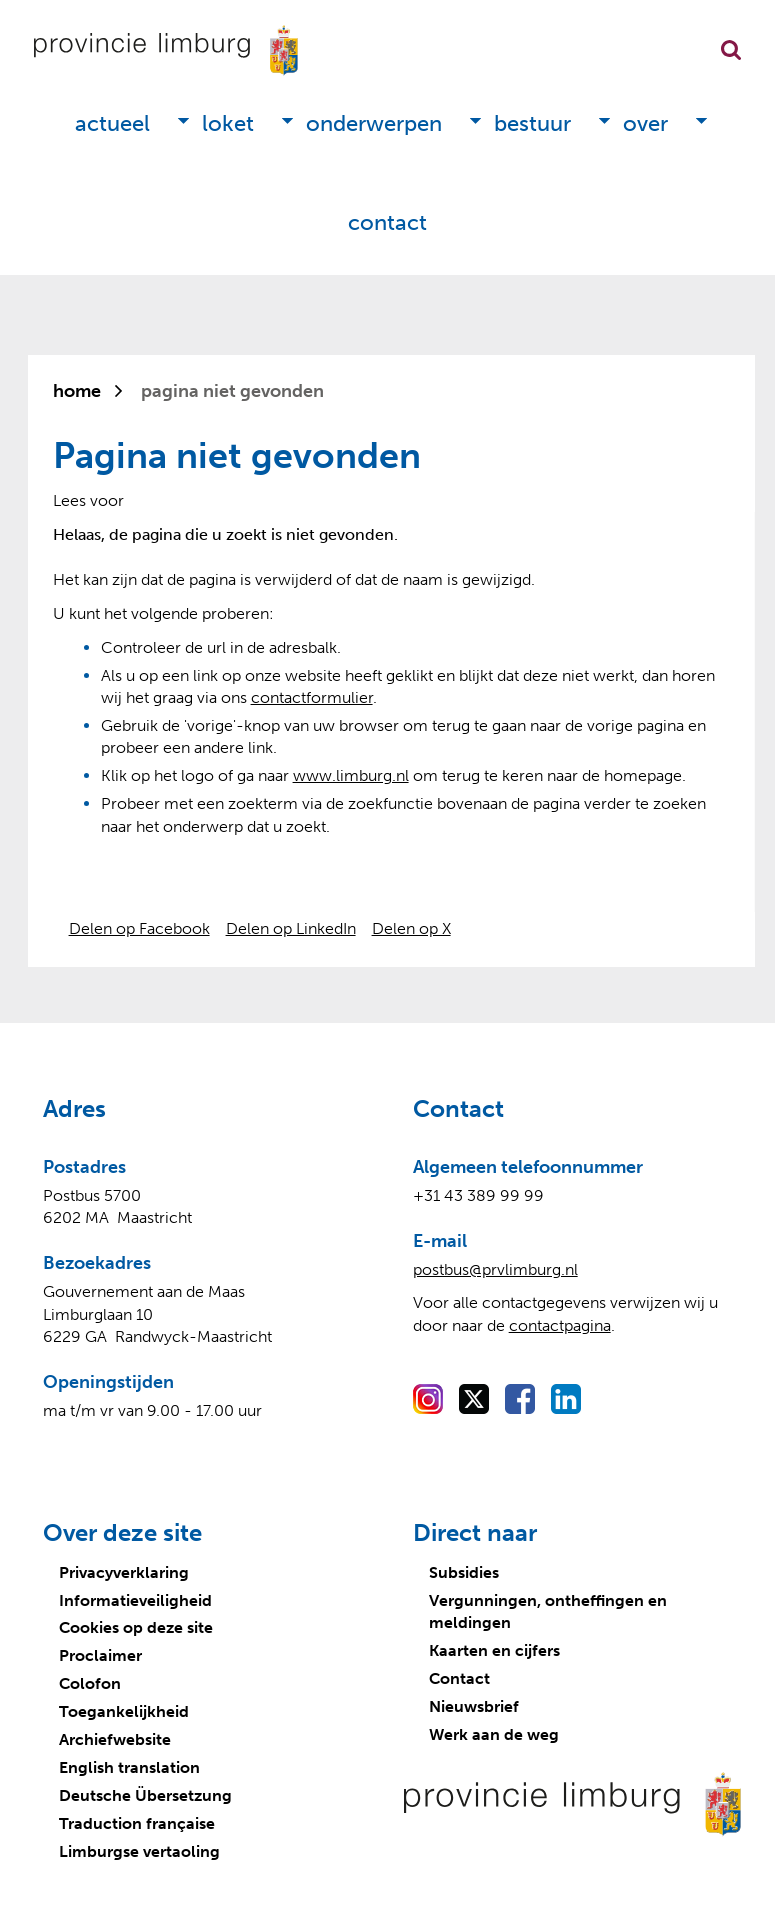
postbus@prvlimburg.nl (495, 1269)
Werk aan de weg (494, 1734)
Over (645, 123)
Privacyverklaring (124, 1572)
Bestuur (532, 123)
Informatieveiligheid (135, 1600)
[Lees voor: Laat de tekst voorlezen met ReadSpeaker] (88, 500)
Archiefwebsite (115, 1739)
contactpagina (560, 1325)
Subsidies (464, 1572)
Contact (387, 222)
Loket (228, 123)
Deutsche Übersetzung (145, 1795)
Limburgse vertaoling (139, 1851)
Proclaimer (100, 1655)
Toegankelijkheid (124, 1711)
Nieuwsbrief (474, 1706)
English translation (129, 1767)
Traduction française (137, 1823)
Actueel (112, 123)
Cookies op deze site (136, 1627)
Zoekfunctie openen (731, 50)
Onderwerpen (374, 123)
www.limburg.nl (351, 775)
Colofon (90, 1683)
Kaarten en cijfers (494, 1650)
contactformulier (312, 697)
